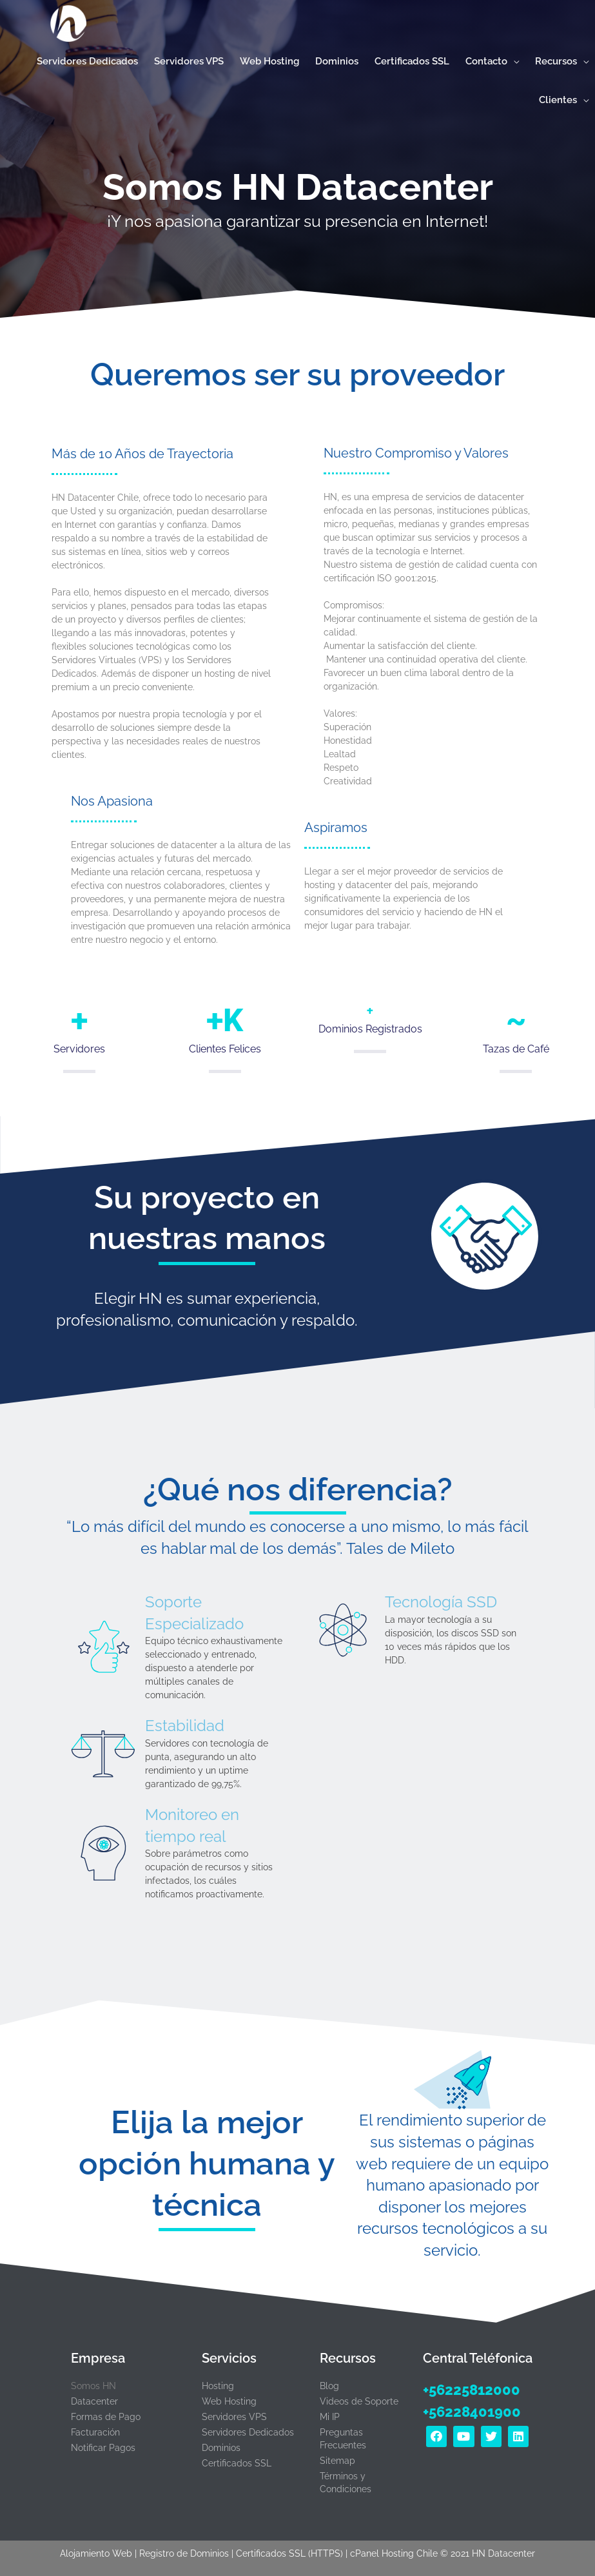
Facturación (95, 2432)
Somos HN (93, 2386)
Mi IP (330, 2417)
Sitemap (337, 2460)
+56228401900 (472, 2411)
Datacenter (94, 2401)
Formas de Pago (106, 2417)
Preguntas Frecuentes (343, 2438)
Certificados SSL (236, 2463)
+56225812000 (471, 2389)
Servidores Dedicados (248, 2432)
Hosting (218, 2386)
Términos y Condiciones (345, 2482)
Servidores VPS (234, 2417)
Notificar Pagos (103, 2448)
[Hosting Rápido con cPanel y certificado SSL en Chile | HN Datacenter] (64, 25)
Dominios (221, 2448)
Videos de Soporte (359, 2401)
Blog (329, 2386)
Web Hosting (229, 2401)
